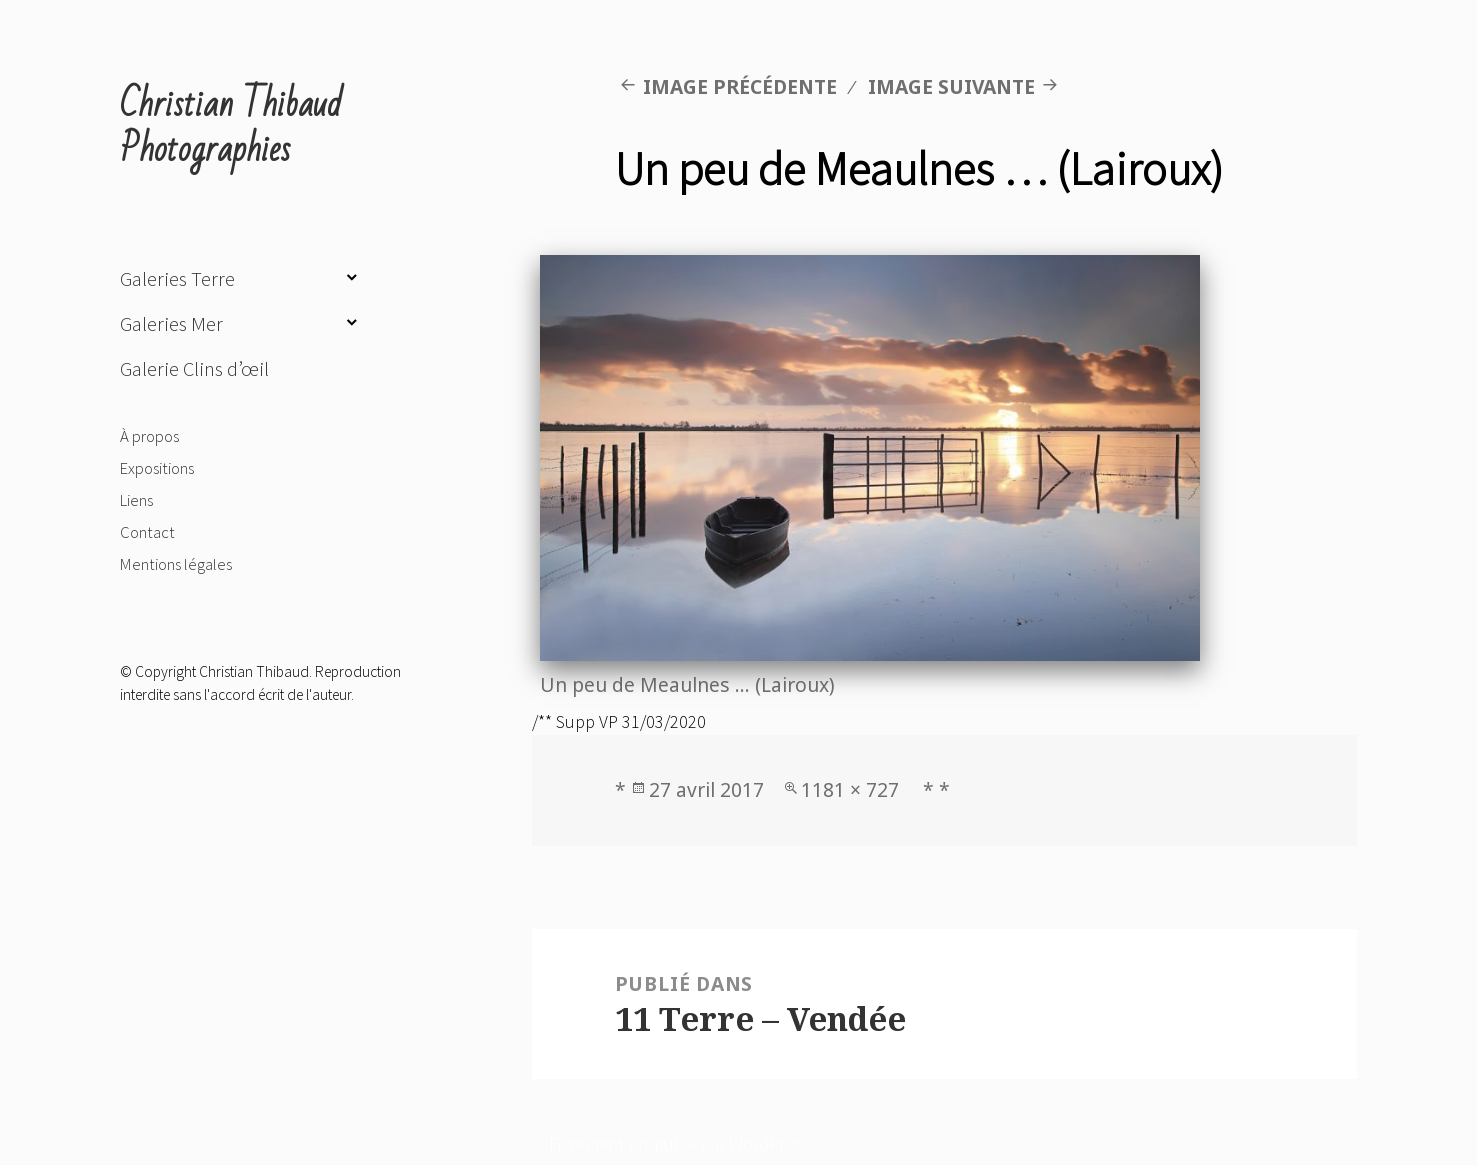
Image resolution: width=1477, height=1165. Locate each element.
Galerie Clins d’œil (194, 369)
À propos (149, 436)
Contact (147, 532)
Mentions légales (176, 564)
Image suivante (951, 86)
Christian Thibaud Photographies (231, 128)
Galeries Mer (171, 324)
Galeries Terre (177, 279)
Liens (136, 500)
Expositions (157, 468)
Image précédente (740, 86)
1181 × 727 (850, 789)
